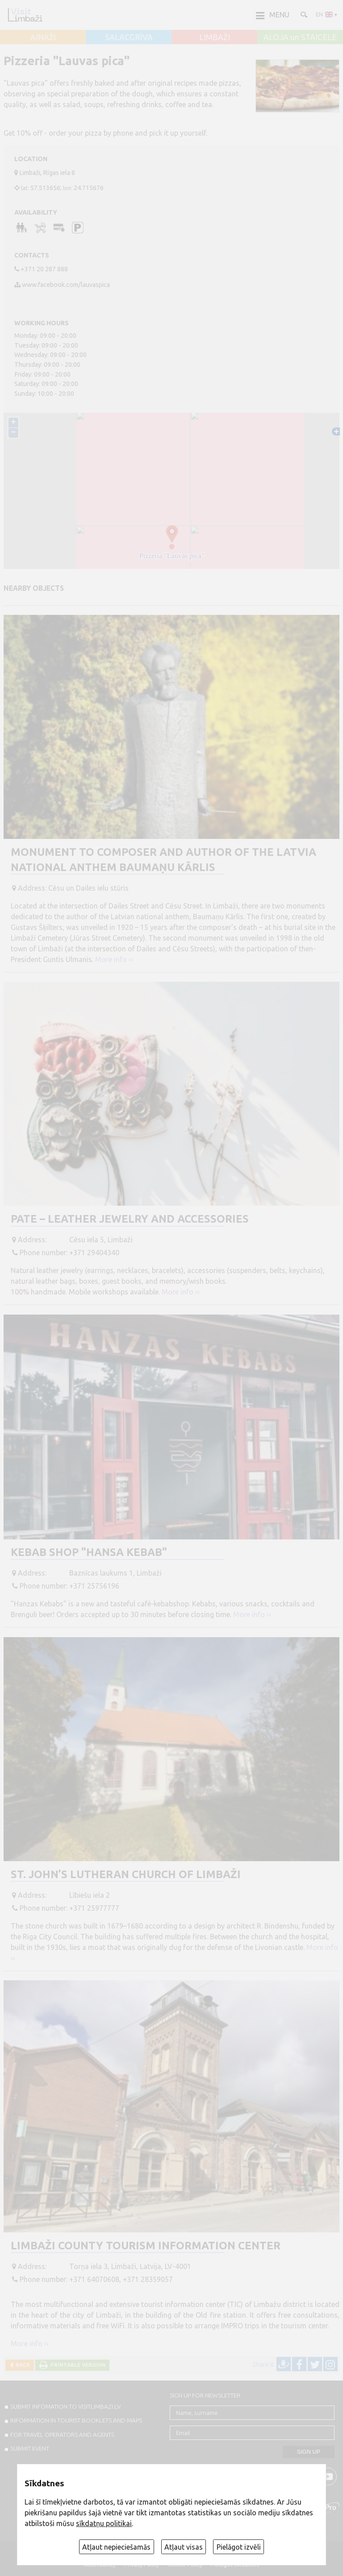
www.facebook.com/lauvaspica (66, 284)
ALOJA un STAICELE (300, 37)
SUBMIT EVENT (29, 2448)
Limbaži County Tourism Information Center (145, 2246)
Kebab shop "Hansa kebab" (89, 1552)
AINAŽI (43, 37)
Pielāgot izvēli (239, 2547)
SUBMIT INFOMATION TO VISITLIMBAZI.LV (65, 2406)
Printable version (76, 2365)
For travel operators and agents (62, 2434)
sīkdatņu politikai (104, 2523)
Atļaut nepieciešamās (116, 2547)
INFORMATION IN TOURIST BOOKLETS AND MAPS (76, 2420)
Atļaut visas (183, 2547)
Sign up (309, 2451)
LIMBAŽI (214, 37)
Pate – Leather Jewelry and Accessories (130, 1219)
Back (21, 2365)
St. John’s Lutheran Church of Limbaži (126, 1874)
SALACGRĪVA (129, 37)
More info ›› (114, 959)
